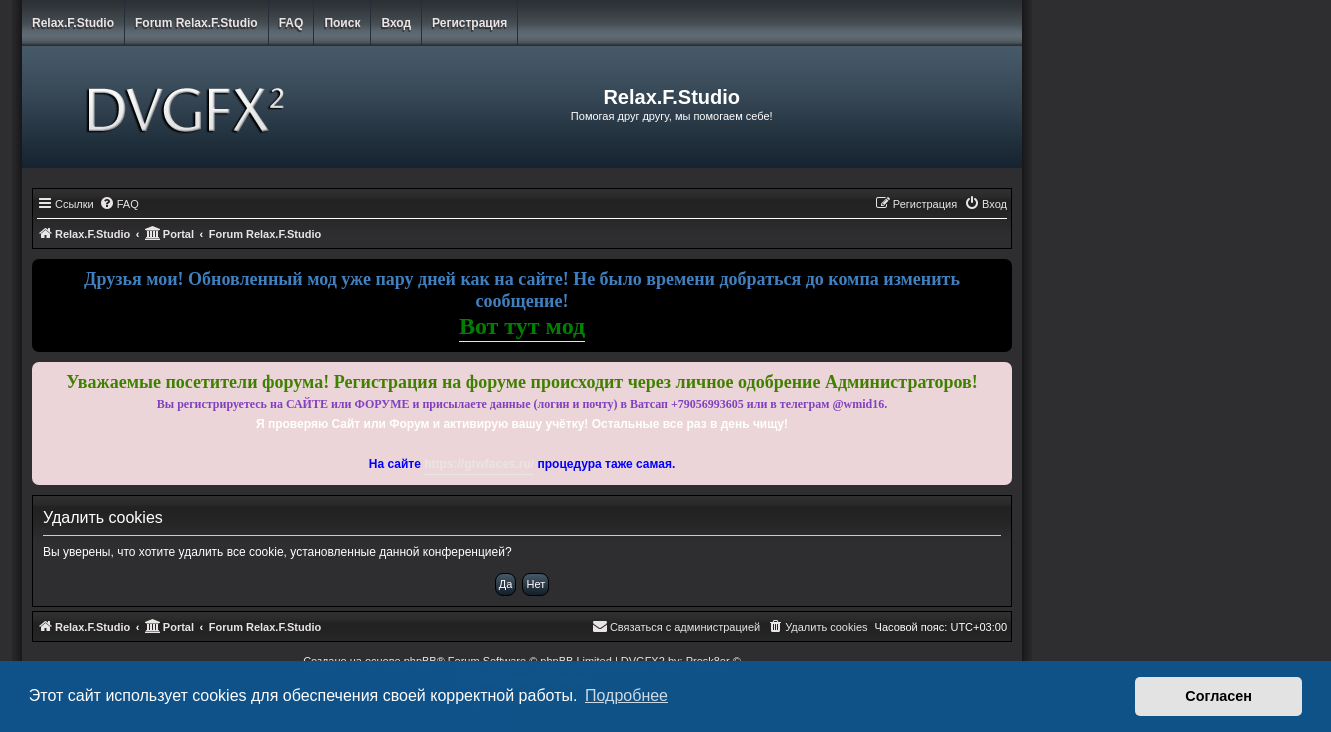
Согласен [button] (1218, 696)
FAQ (291, 23)
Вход (396, 23)
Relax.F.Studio (73, 23)
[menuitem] (119, 204)
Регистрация (469, 23)
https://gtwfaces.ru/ (479, 464)
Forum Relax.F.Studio (196, 23)
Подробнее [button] (626, 695)
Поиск (342, 23)
